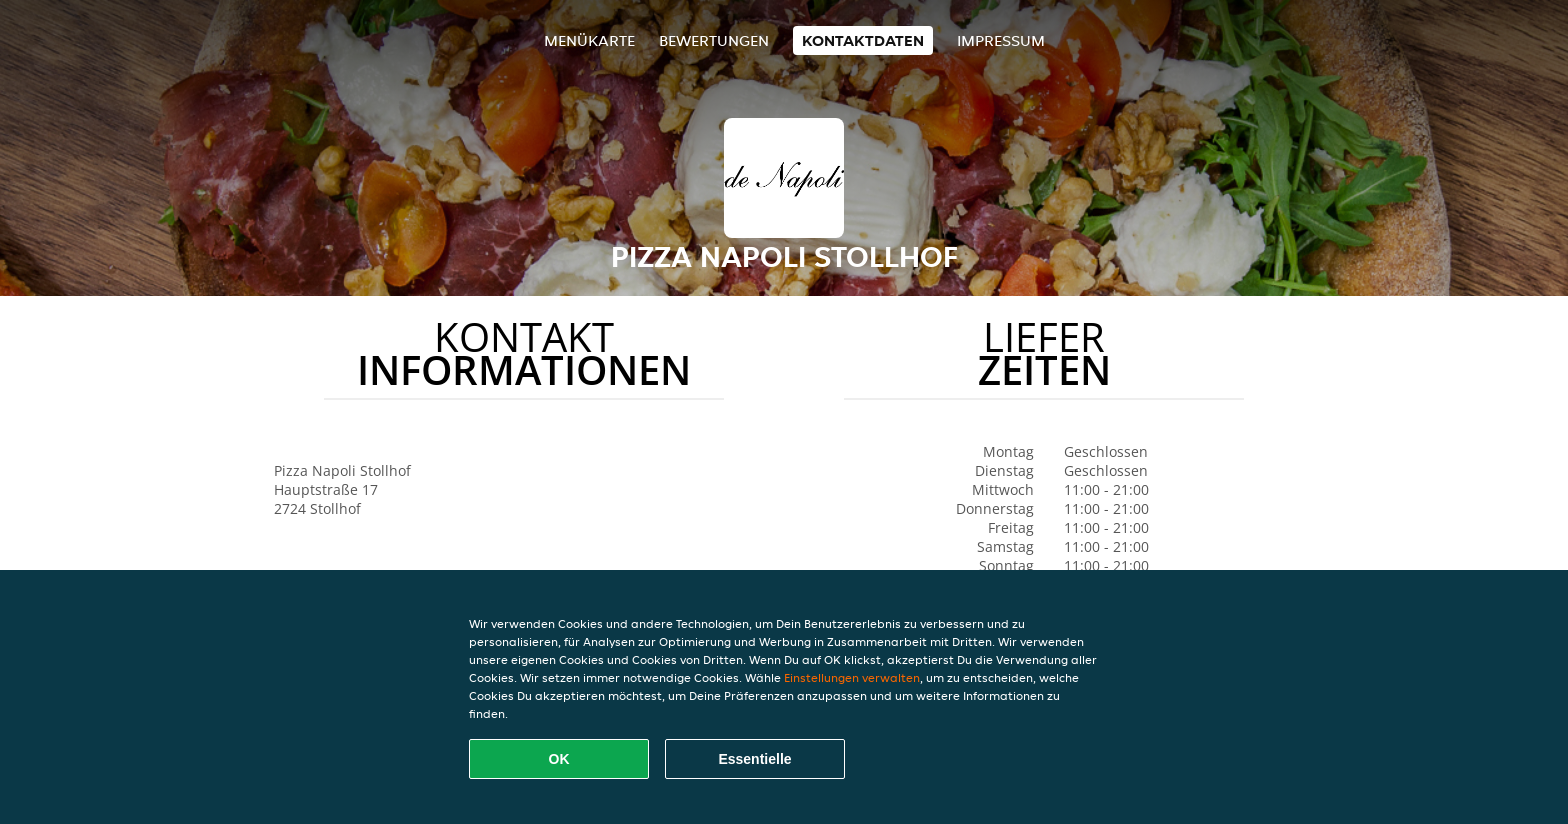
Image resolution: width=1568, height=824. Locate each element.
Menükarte (589, 40)
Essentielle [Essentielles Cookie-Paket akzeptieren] (754, 759)
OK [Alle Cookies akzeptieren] (559, 759)
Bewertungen (714, 40)
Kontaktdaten (863, 40)
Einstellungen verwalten (852, 677)
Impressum (1001, 40)
